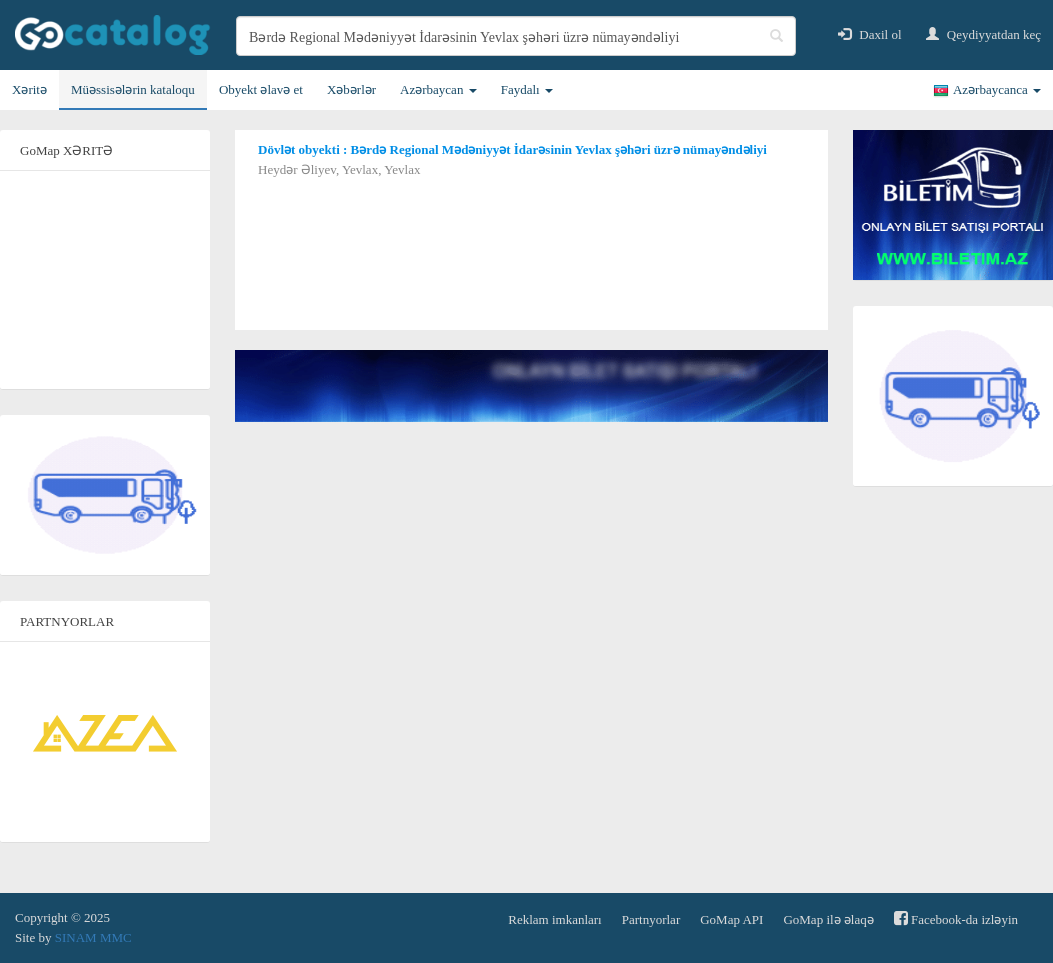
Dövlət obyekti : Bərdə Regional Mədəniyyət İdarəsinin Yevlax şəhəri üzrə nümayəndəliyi (512, 149)
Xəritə (29, 89)
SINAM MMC (93, 937)
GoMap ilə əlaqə (828, 919)
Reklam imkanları (555, 919)
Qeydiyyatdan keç (983, 34)
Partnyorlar (651, 919)
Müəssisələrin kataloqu (133, 89)
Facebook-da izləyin (956, 918)
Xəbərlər (351, 89)
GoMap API (731, 919)
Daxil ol (870, 34)
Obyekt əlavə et (261, 89)
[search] (516, 36)
